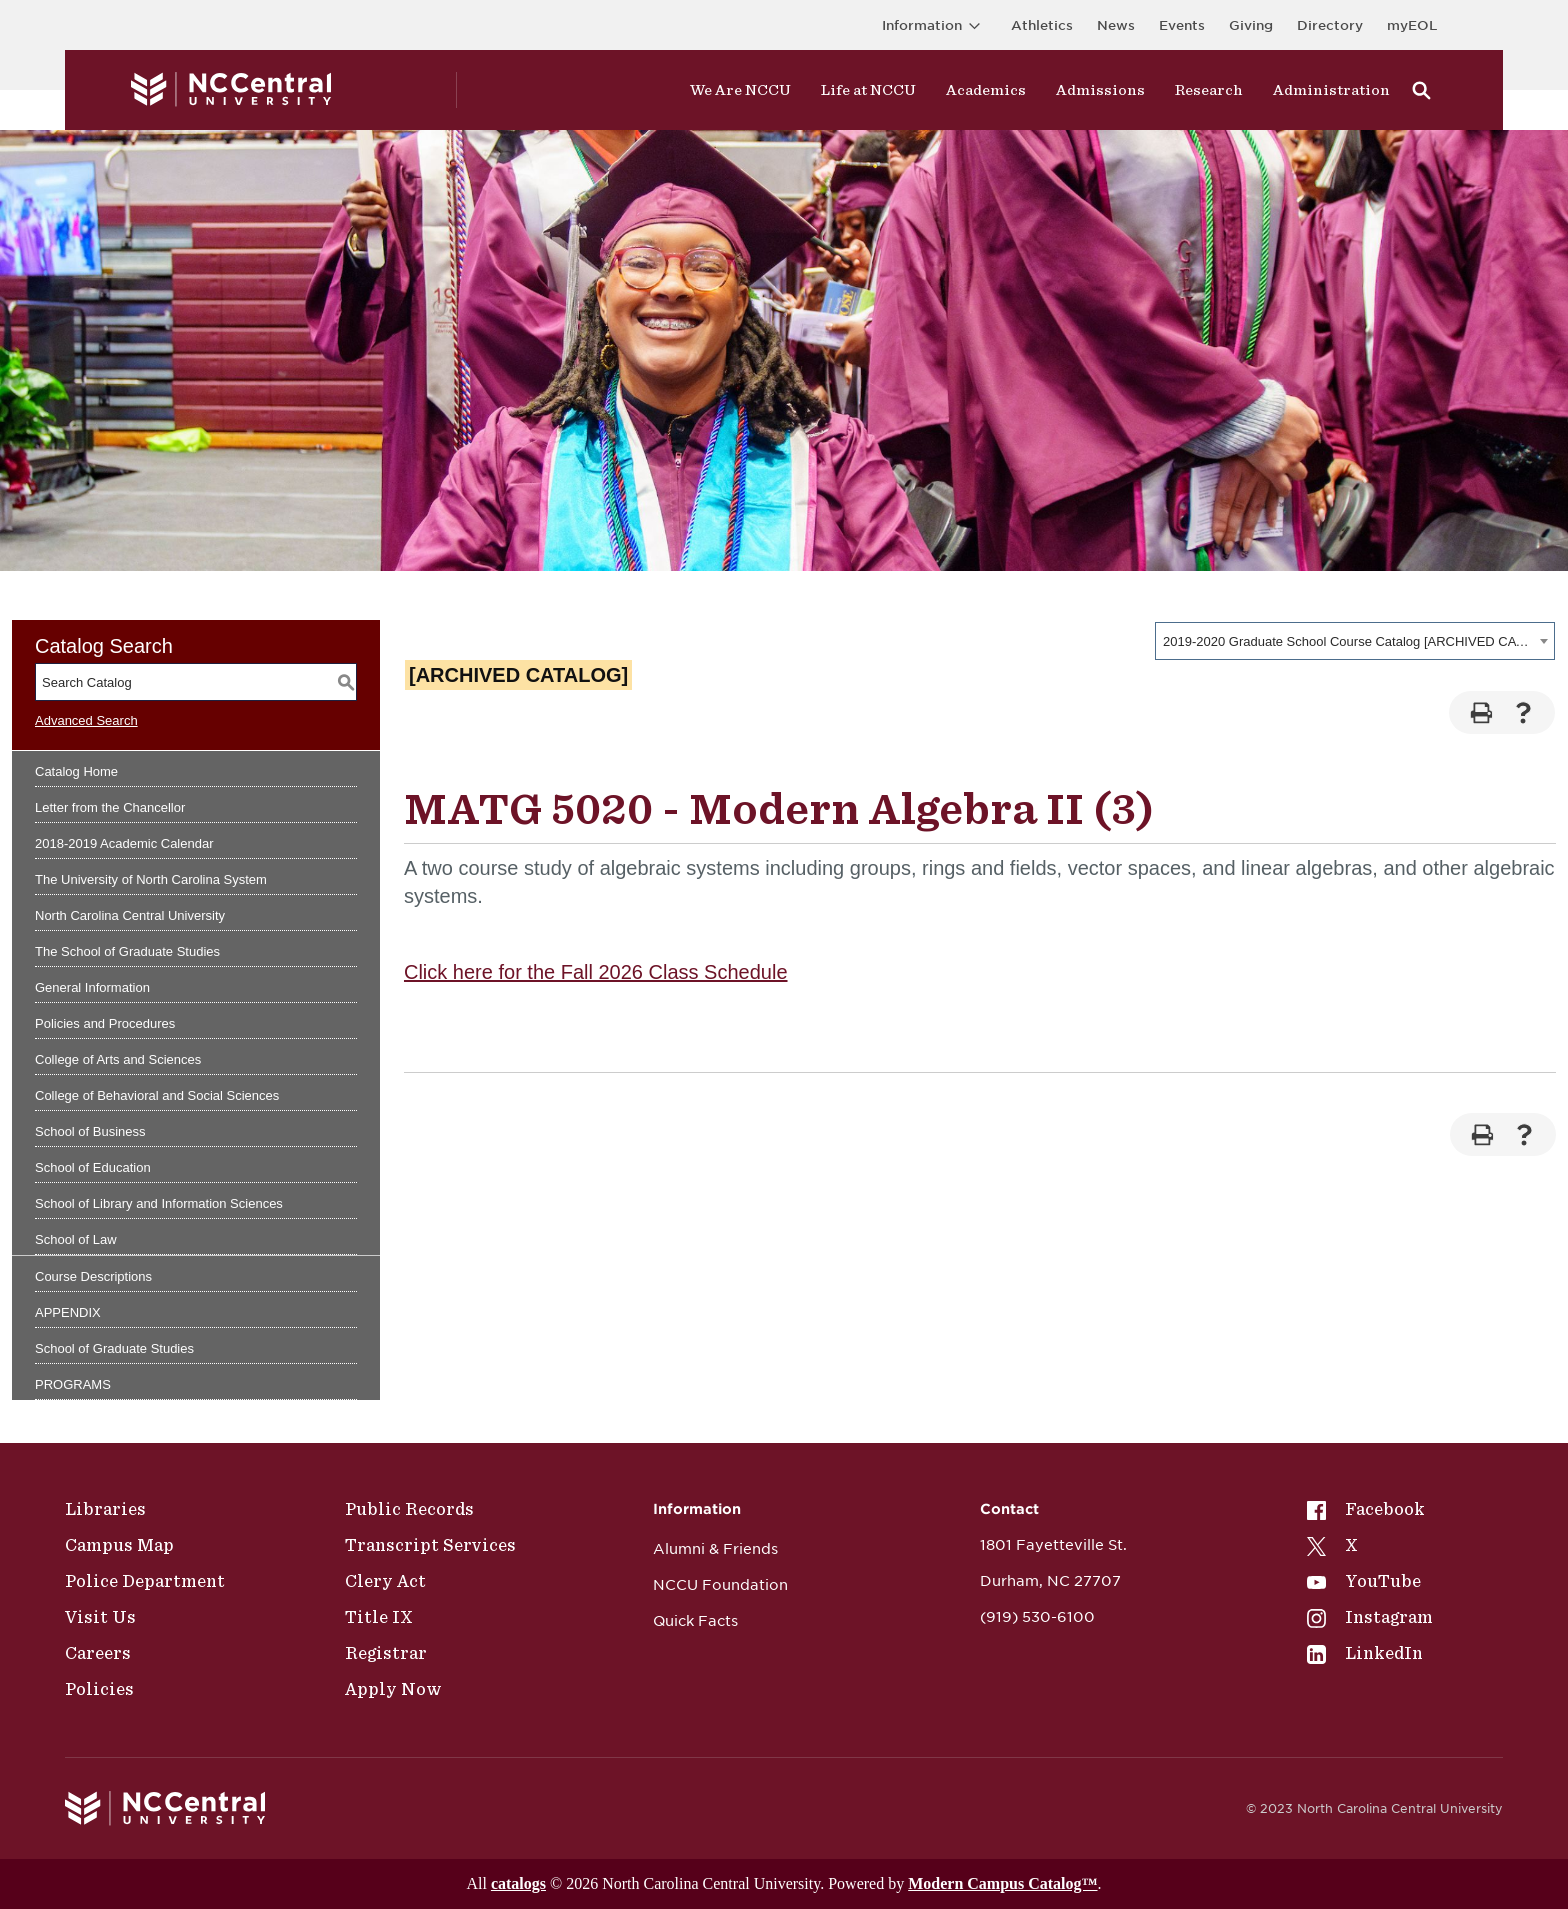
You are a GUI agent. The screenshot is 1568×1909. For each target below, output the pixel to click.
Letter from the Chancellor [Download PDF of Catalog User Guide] (110, 807)
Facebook (1366, 1509)
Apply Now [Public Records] (393, 1689)
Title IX (379, 1617)
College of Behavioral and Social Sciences (157, 1095)
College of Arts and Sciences (118, 1059)
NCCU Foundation (720, 1585)
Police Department (145, 1581)
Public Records (409, 1509)
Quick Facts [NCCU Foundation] (695, 1621)
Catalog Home (76, 771)
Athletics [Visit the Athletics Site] (1042, 25)
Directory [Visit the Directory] (1330, 25)
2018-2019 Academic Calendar (124, 843)
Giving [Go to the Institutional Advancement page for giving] (1251, 25)
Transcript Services (430, 1545)
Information (934, 25)
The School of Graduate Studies (127, 951)
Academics (986, 90)
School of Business (90, 1131)
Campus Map (119, 1545)
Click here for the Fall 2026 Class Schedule (596, 972)
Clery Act (385, 1581)
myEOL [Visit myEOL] (1412, 25)
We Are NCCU (740, 90)
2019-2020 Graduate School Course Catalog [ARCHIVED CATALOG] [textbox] (1348, 641)
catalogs (518, 1883)
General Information (92, 987)
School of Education (93, 1167)
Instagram (1370, 1617)
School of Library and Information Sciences (159, 1203)
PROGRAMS (73, 1384)
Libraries (105, 1509)
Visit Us (100, 1617)
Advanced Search (86, 720)
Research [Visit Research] (1209, 90)
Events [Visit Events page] (1182, 25)
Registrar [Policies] (386, 1653)
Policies (99, 1689)
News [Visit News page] (1116, 25)
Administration (1331, 90)
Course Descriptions (93, 1276)
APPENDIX (68, 1312)
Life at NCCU (868, 90)
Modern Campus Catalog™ (1002, 1883)
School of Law (76, 1239)
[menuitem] (1370, 1509)
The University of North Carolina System (151, 879)
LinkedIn (1365, 1653)
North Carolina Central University (130, 915)
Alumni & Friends (715, 1549)
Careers (98, 1653)
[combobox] (1355, 641)
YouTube (1364, 1581)
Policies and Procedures (105, 1023)
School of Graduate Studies (114, 1348)
